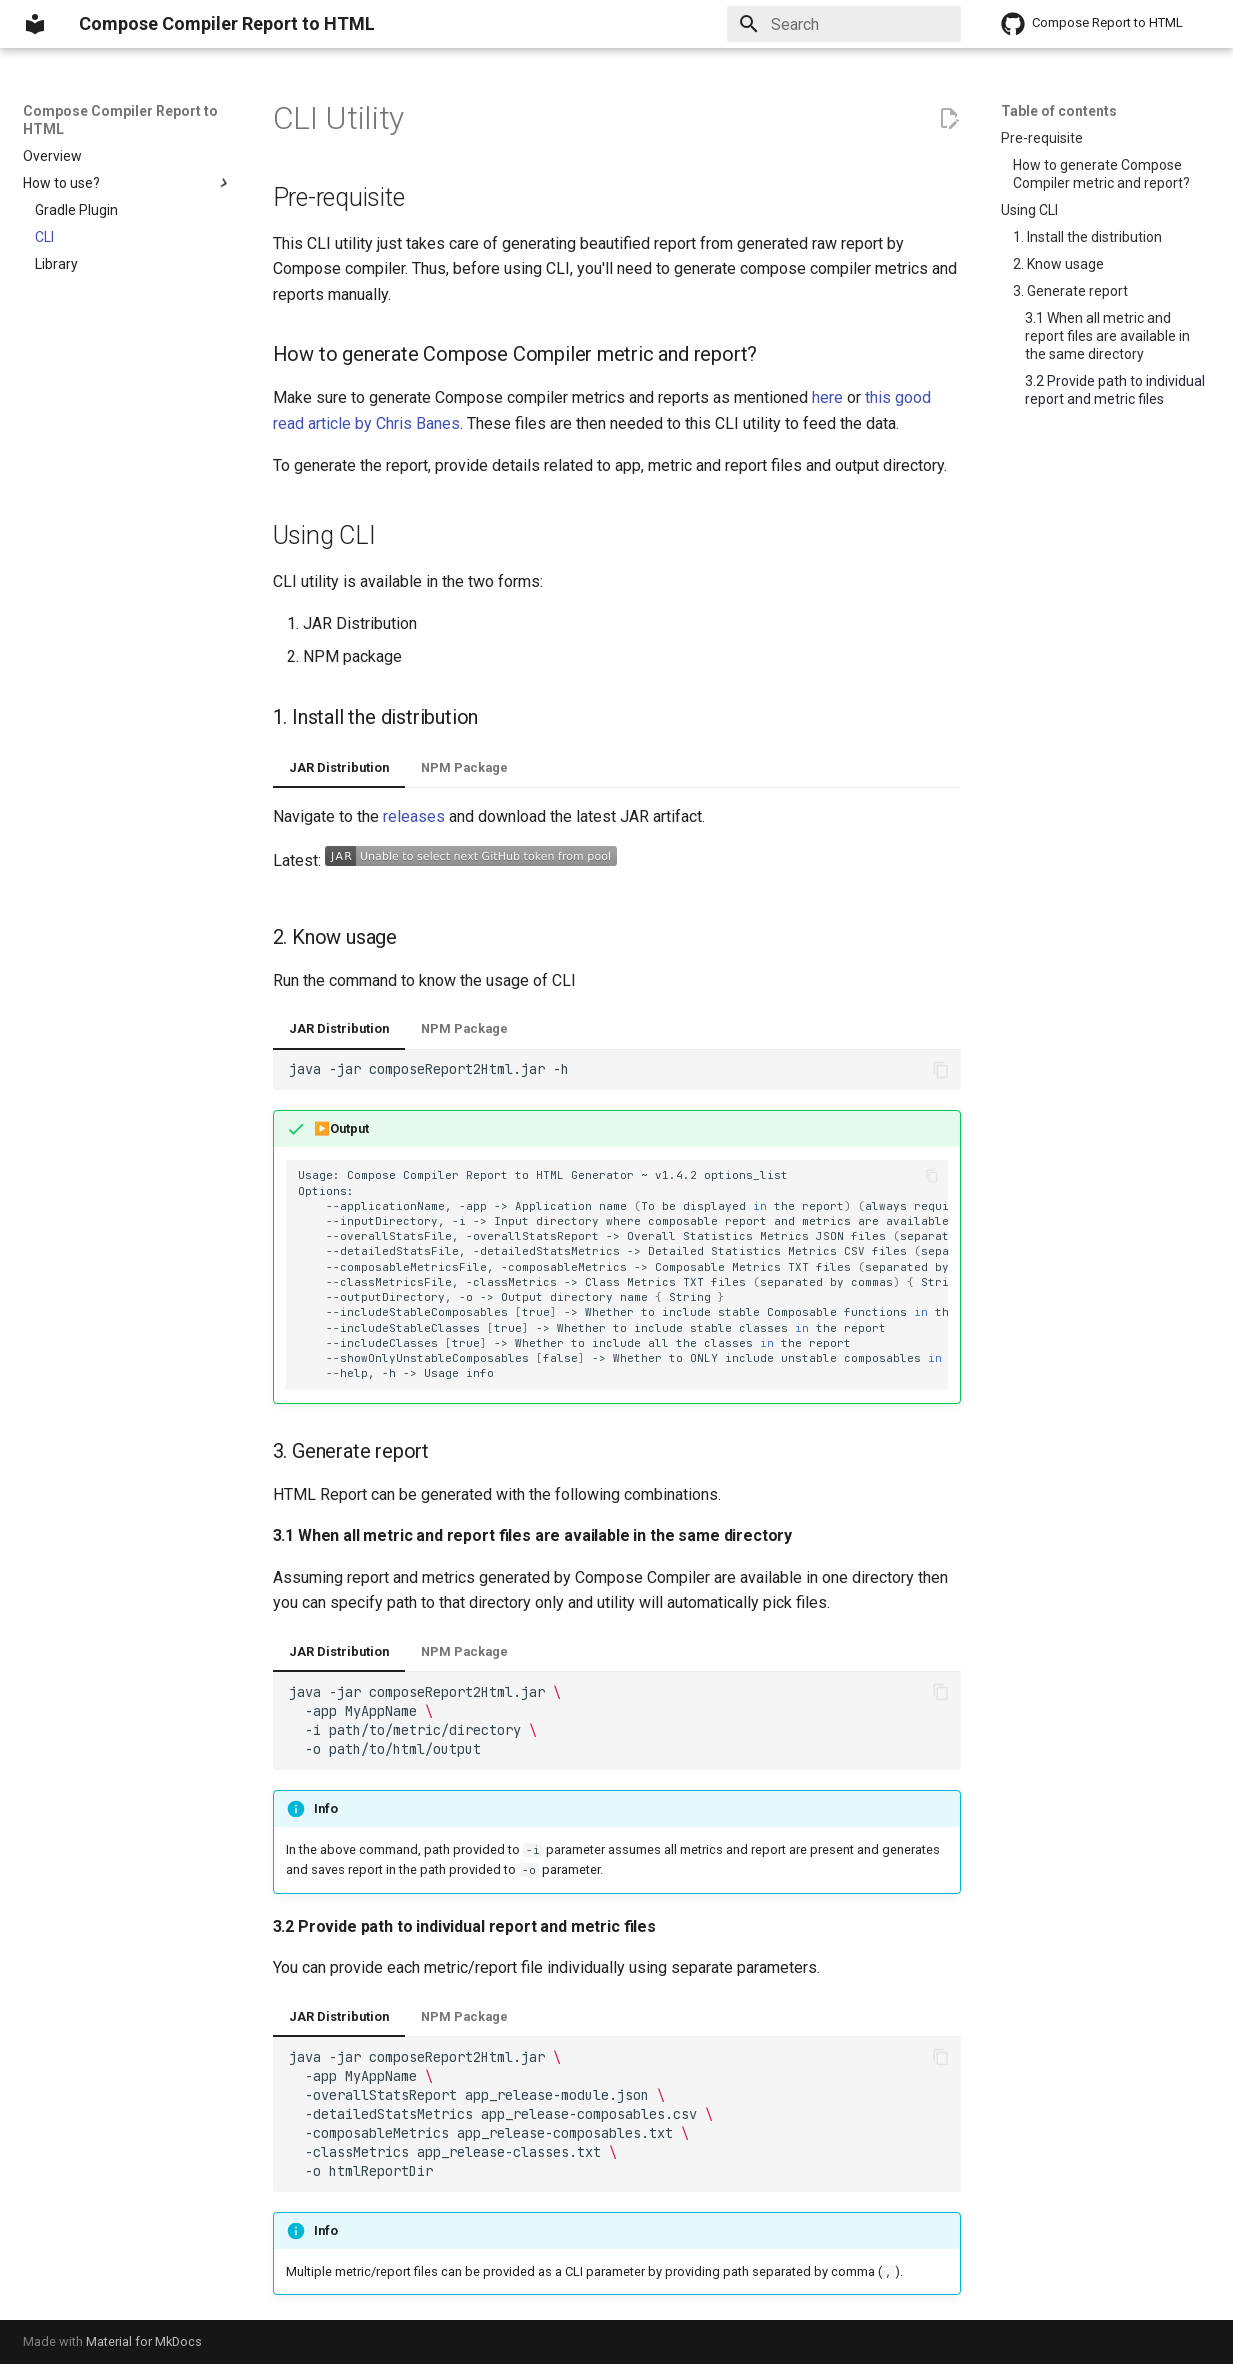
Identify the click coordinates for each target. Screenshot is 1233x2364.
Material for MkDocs (144, 2341)
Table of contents (1059, 111)
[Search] (844, 24)
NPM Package (464, 767)
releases (414, 816)
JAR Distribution (339, 767)
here (827, 397)
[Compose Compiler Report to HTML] (35, 24)
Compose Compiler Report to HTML (120, 120)
